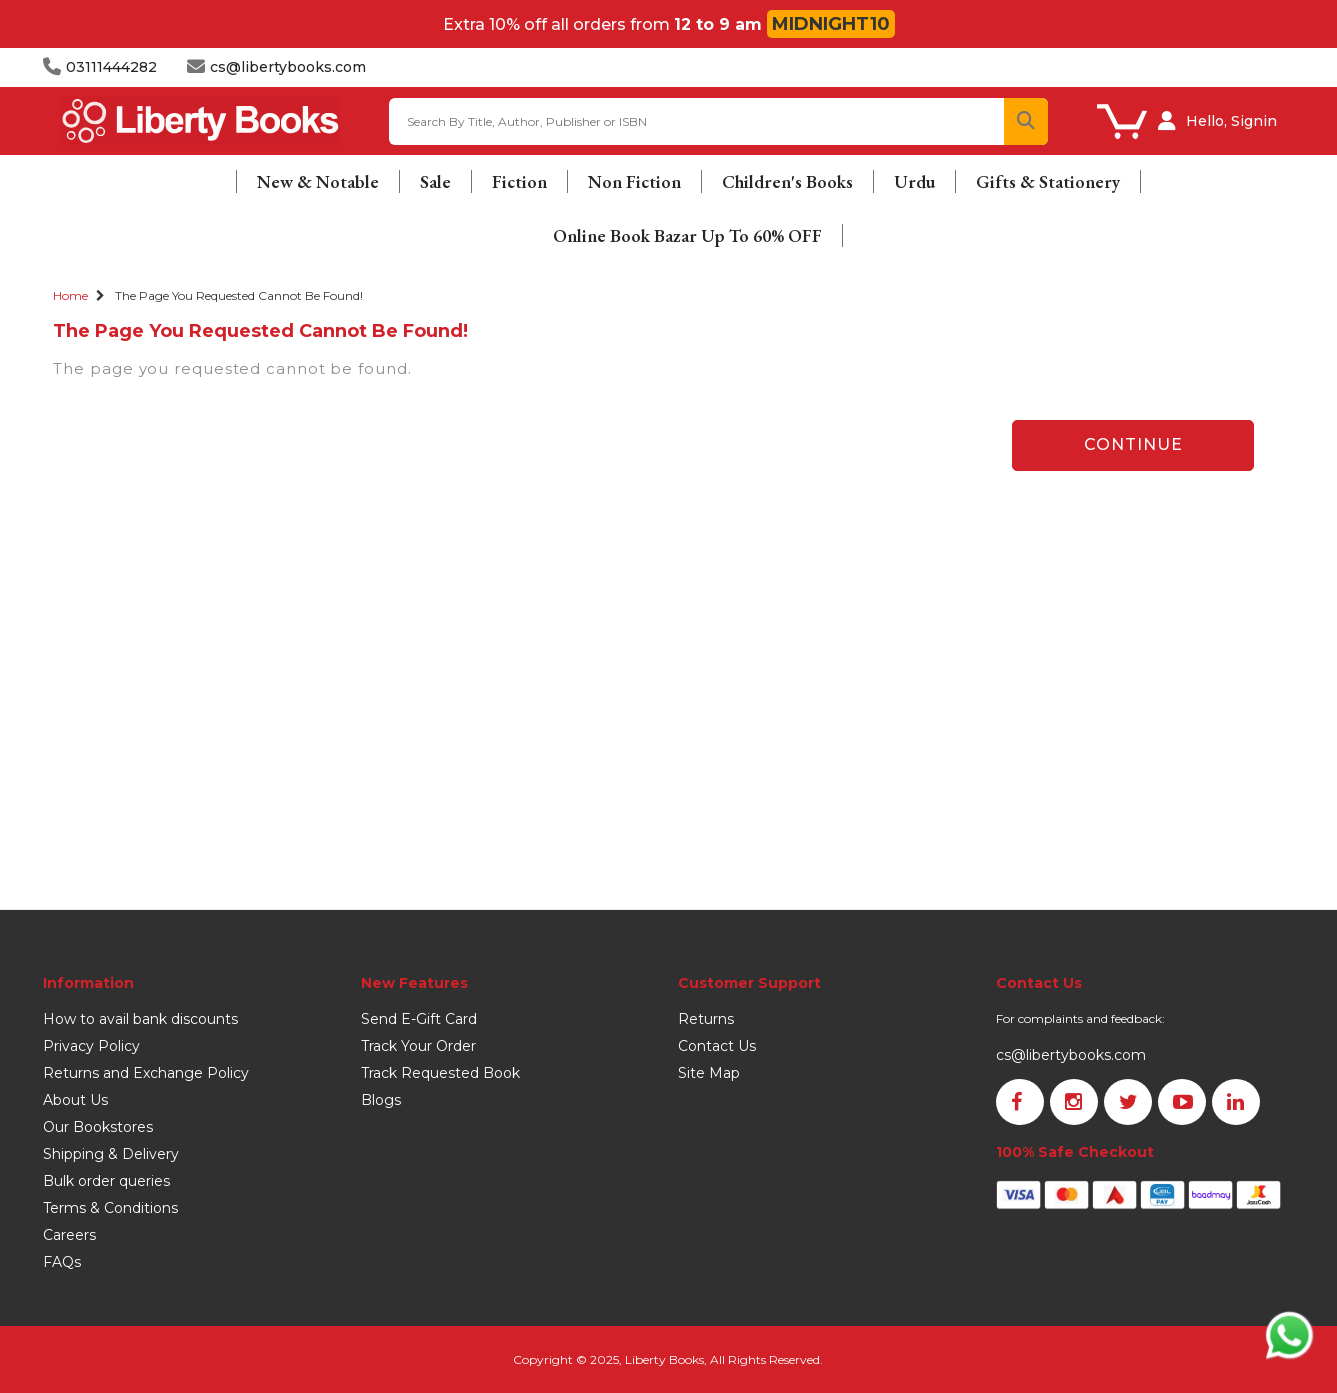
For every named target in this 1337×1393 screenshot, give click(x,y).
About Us (75, 1100)
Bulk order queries (106, 1181)
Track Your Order (418, 1046)
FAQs (62, 1262)
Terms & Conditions (110, 1208)
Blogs (381, 1100)
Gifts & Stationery (1048, 181)
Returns (706, 1019)
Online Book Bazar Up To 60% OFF (687, 235)
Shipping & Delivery (111, 1154)
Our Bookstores (98, 1127)
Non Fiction (634, 181)
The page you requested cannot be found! (239, 295)
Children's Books (787, 181)
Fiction (519, 181)
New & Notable (318, 181)
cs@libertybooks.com (1071, 1055)
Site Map (709, 1073)
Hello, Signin (1231, 121)
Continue (1133, 444)
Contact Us (717, 1046)
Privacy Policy (91, 1046)
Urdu (914, 181)
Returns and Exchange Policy (146, 1073)
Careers (69, 1235)
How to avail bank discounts (140, 1019)
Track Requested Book (440, 1073)
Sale (435, 181)
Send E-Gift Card (419, 1019)
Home (70, 295)
